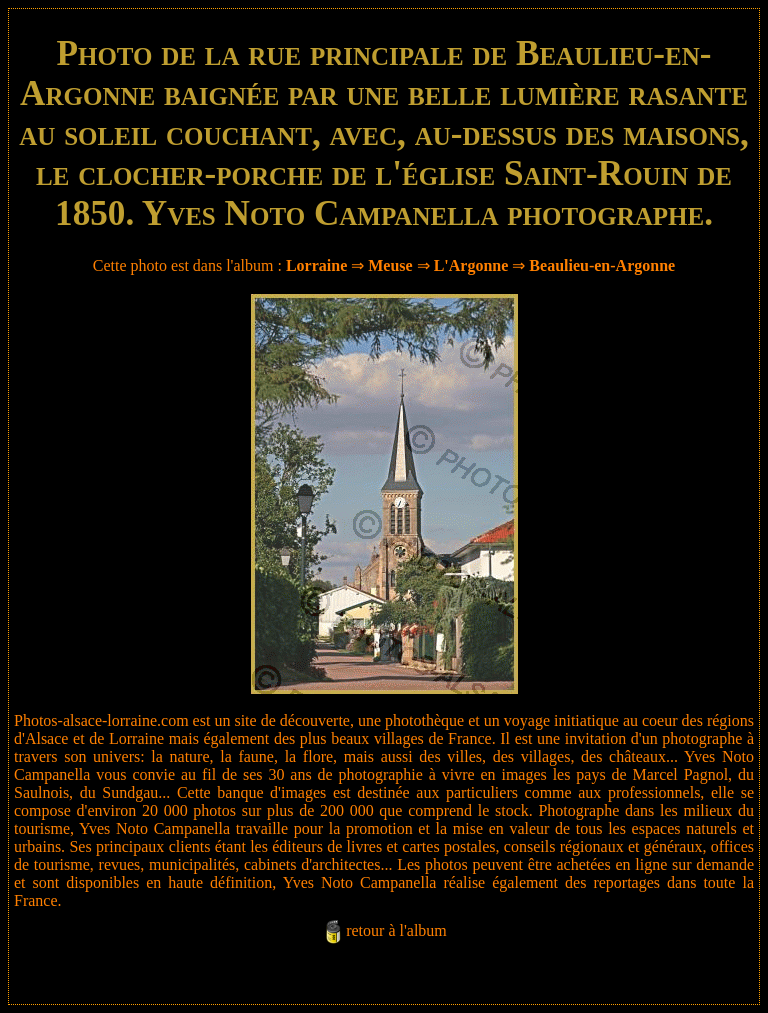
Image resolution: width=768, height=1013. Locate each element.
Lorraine (316, 265)
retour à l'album (396, 930)
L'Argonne (471, 265)
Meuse (390, 265)
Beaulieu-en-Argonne (602, 265)
